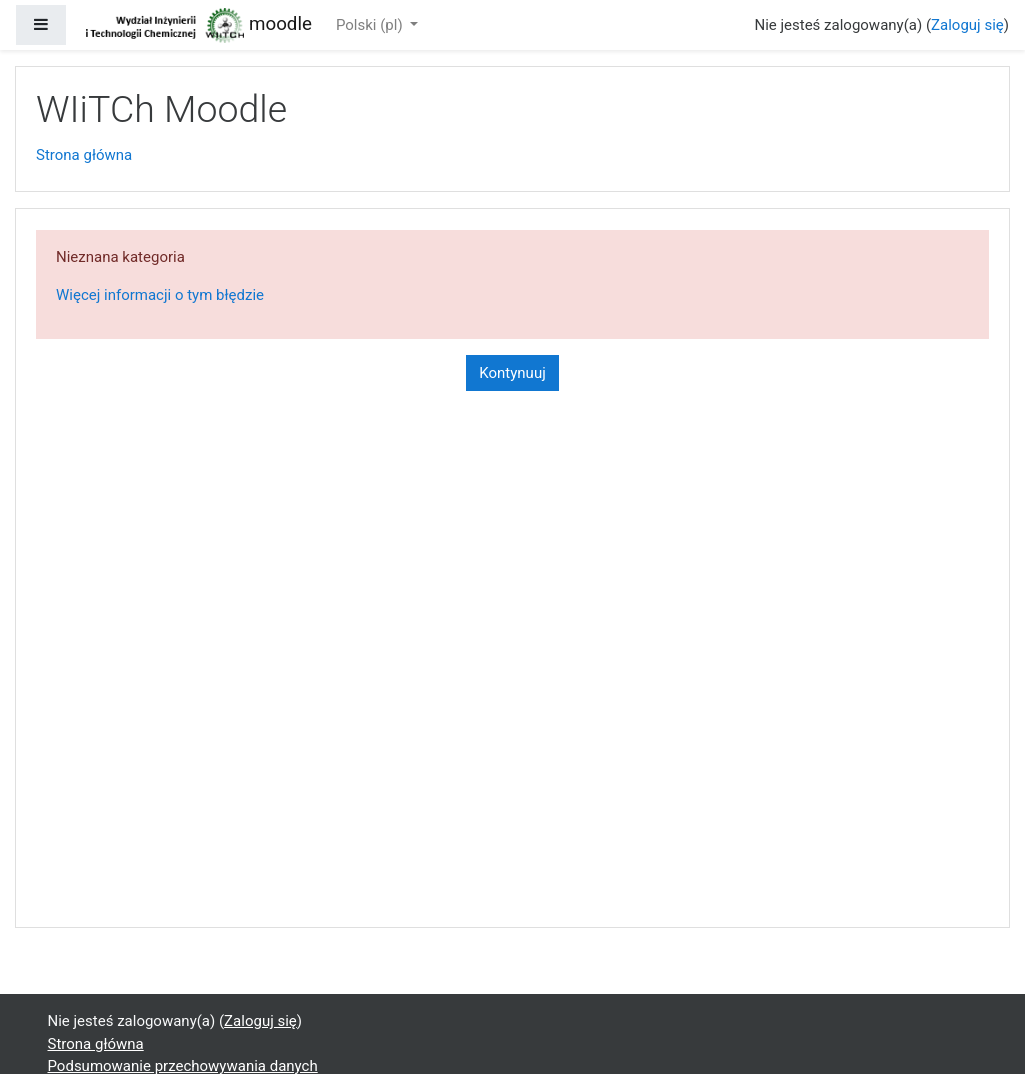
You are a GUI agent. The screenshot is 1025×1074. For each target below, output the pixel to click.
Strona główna (84, 155)
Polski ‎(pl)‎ (371, 25)
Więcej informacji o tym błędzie (160, 295)
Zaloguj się (967, 25)
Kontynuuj (512, 373)
